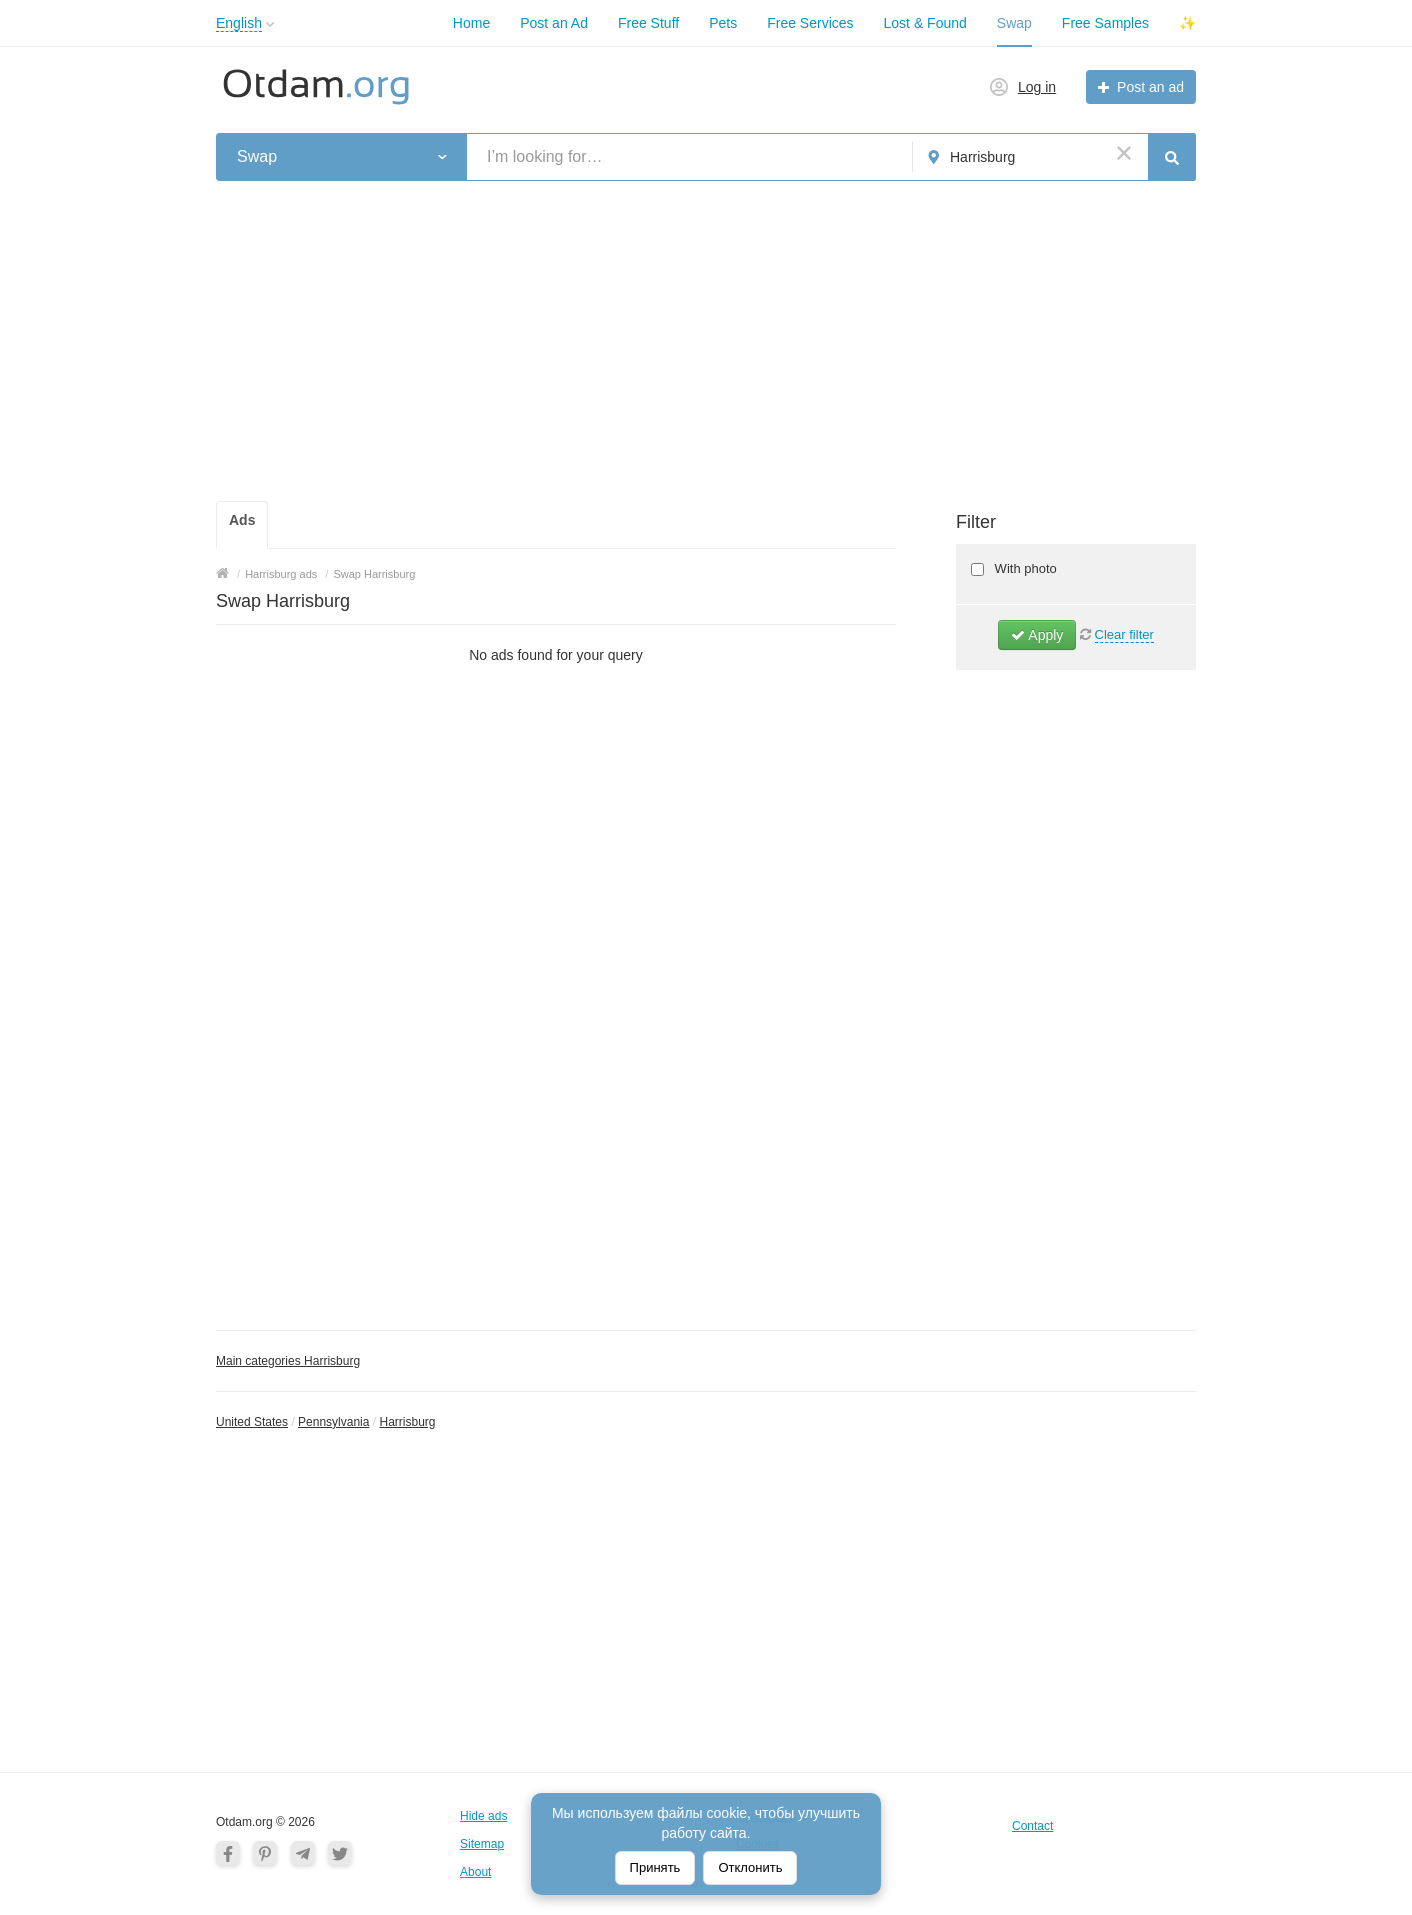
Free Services (810, 23)
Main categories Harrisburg (288, 1361)
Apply (1037, 635)
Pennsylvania (333, 1422)
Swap (1014, 23)
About (475, 1872)
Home (471, 23)
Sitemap (482, 1844)
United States (252, 1422)
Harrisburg (407, 1422)
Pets (723, 23)
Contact (1032, 1826)
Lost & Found (925, 23)
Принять (655, 1867)
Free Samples (1105, 23)
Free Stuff (648, 23)
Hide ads (483, 1816)
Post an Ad (554, 23)
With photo (1024, 568)
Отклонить (750, 1867)
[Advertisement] (706, 341)
